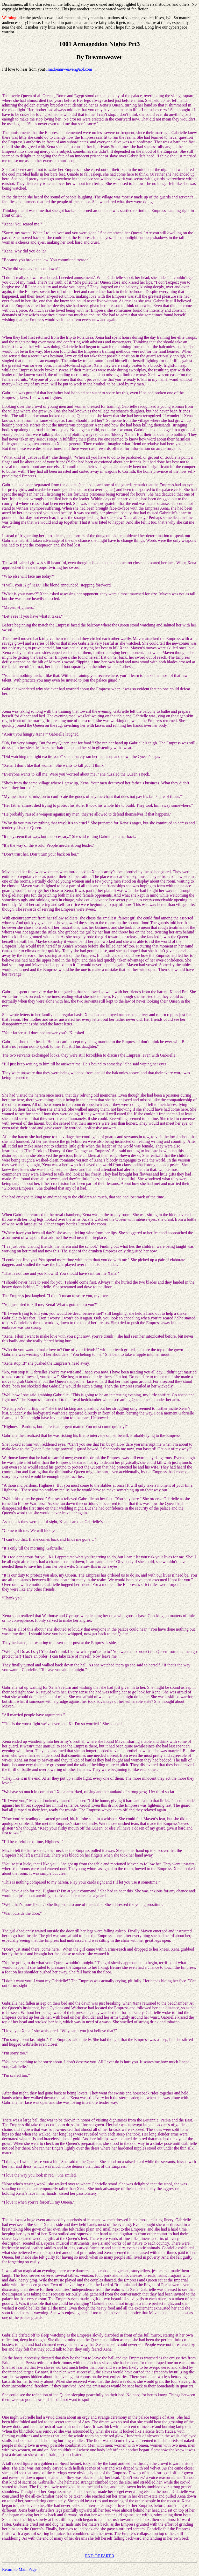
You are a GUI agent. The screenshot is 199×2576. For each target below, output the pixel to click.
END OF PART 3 (99, 2556)
